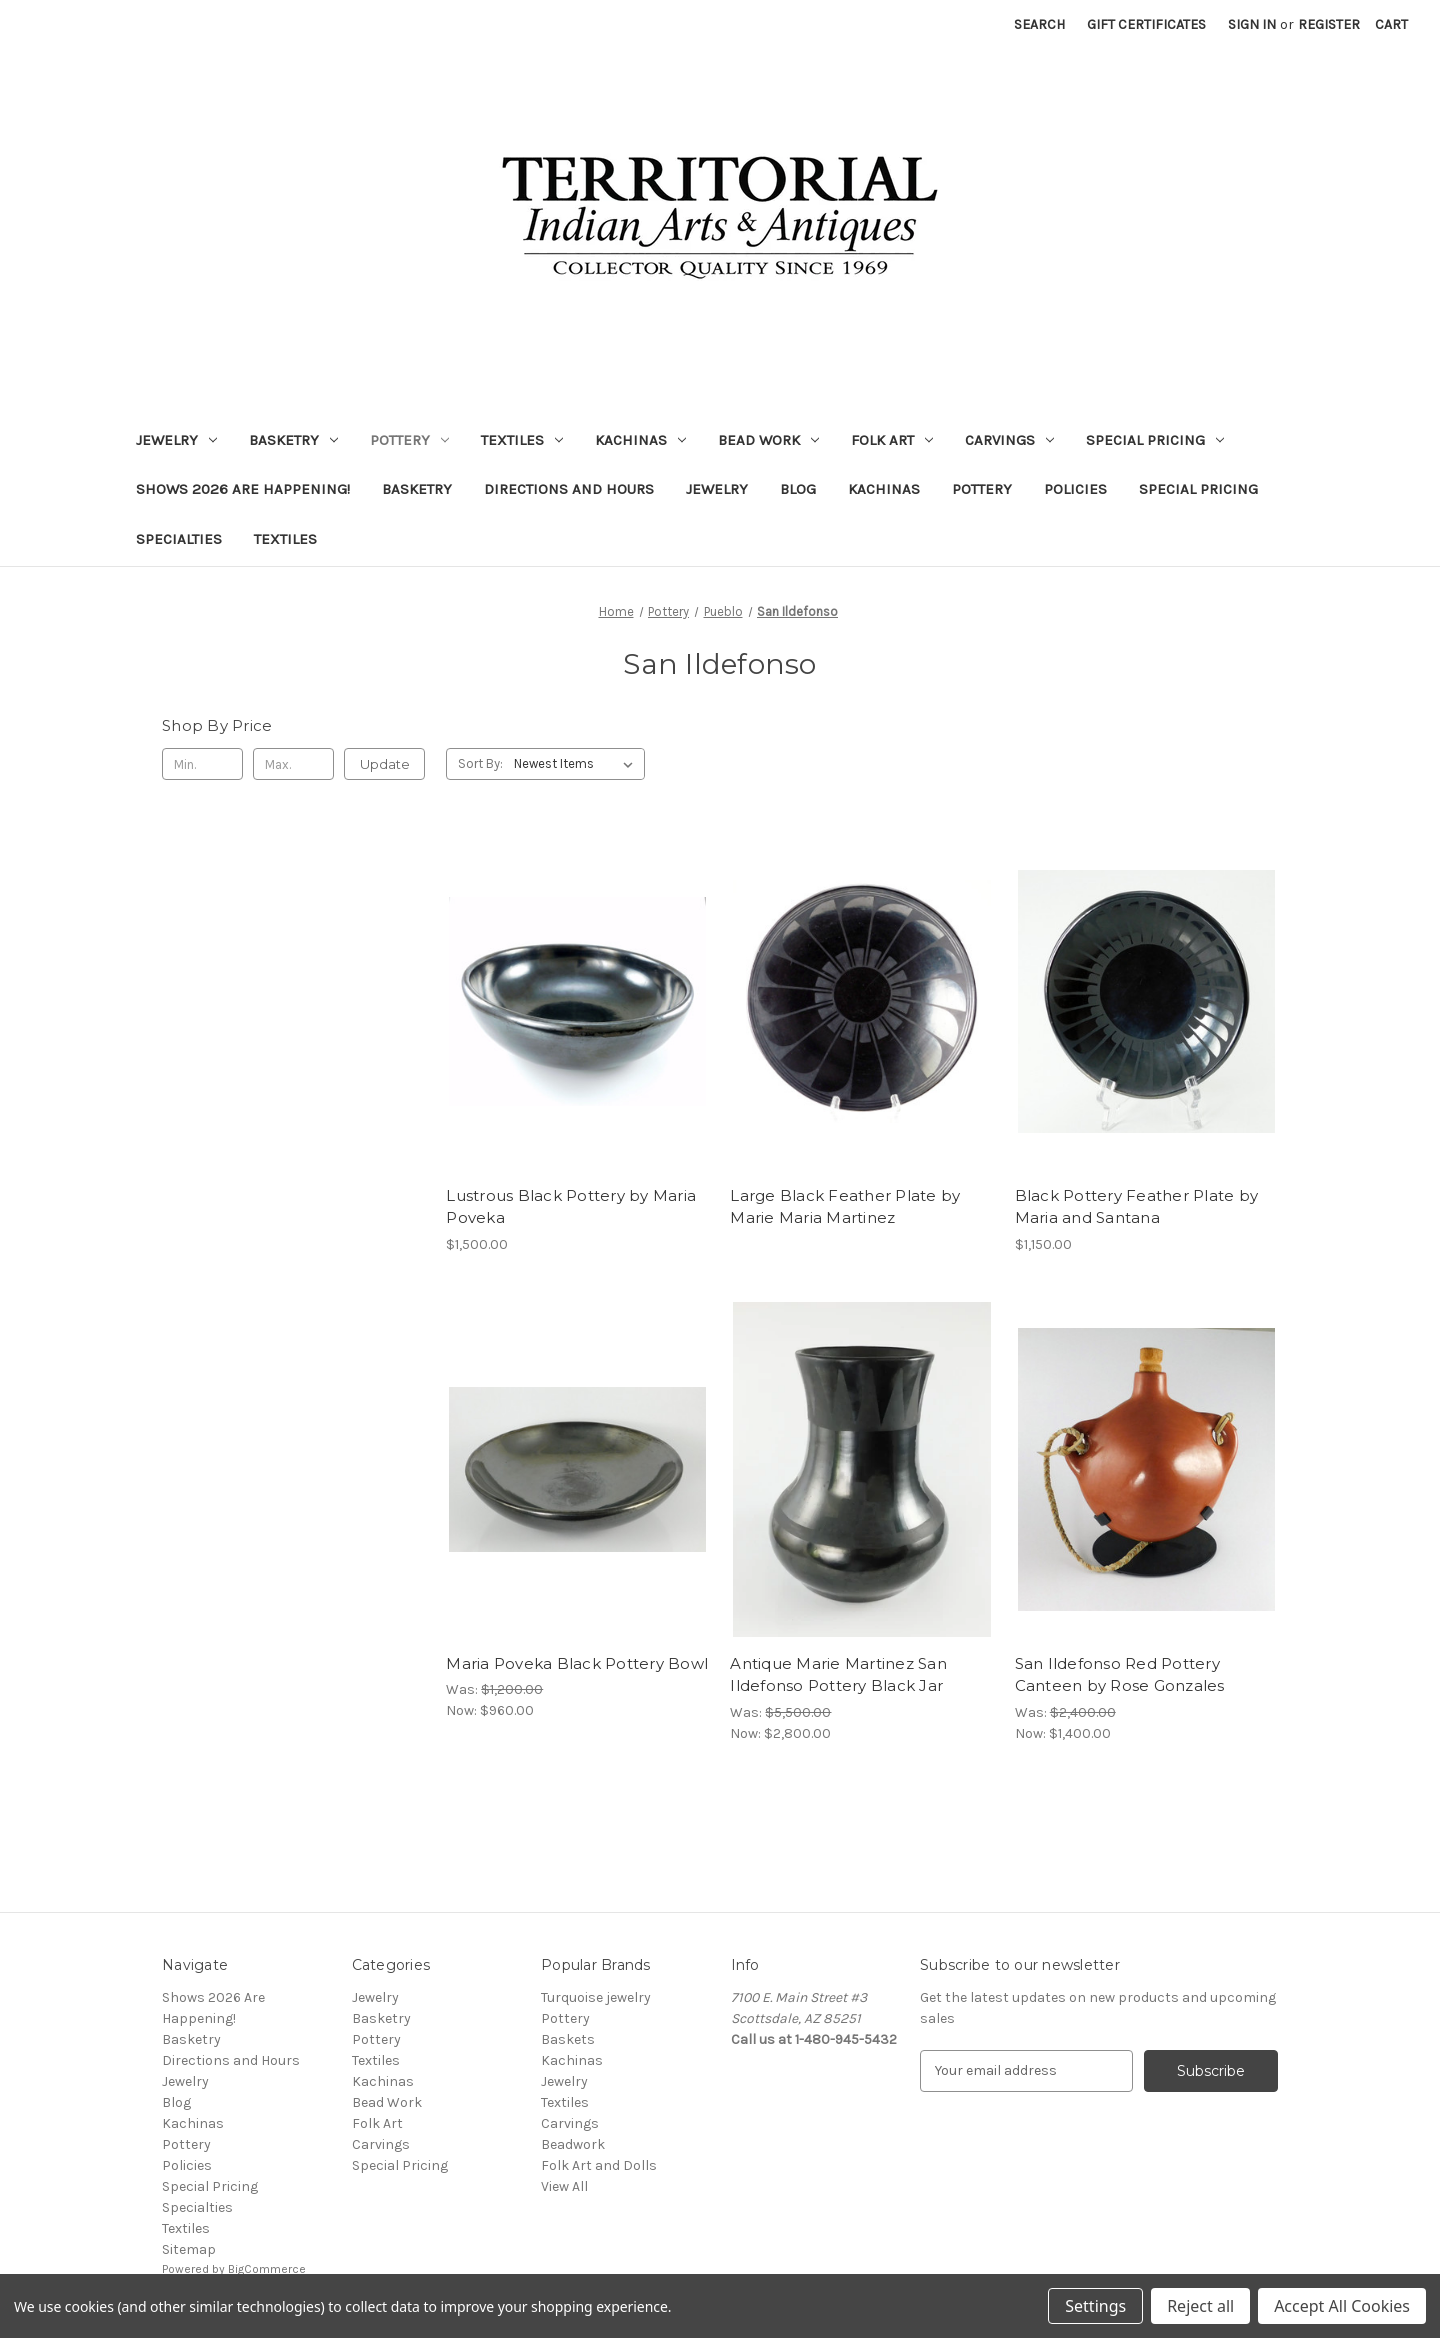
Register (1329, 24)
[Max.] (293, 764)
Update (385, 764)
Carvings (1009, 440)
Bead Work (768, 440)
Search (1039, 24)
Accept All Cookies (1342, 2306)
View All (564, 2186)
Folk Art (892, 440)
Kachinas (640, 440)
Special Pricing (1155, 440)
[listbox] (577, 764)
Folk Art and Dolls (599, 2165)
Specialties (179, 539)
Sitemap (189, 2249)
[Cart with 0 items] (1391, 24)
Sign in (1252, 24)
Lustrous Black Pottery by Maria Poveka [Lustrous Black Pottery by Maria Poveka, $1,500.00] (571, 1207)
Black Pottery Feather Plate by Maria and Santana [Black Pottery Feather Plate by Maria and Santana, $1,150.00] (1137, 1207)
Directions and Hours (569, 489)
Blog (798, 489)
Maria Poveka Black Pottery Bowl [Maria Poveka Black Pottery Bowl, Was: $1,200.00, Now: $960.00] (577, 1663)
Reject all (1200, 2306)
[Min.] (202, 764)
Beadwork (573, 2144)
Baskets (568, 2039)
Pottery (409, 440)
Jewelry (176, 440)
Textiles (522, 440)
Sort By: (480, 763)
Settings (1095, 2306)
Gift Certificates (1146, 24)
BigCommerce (267, 2269)
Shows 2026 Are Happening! (243, 489)
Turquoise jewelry (596, 1997)
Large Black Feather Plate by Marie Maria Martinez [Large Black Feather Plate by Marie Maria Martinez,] (845, 1207)
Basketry (293, 440)
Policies (1075, 489)
